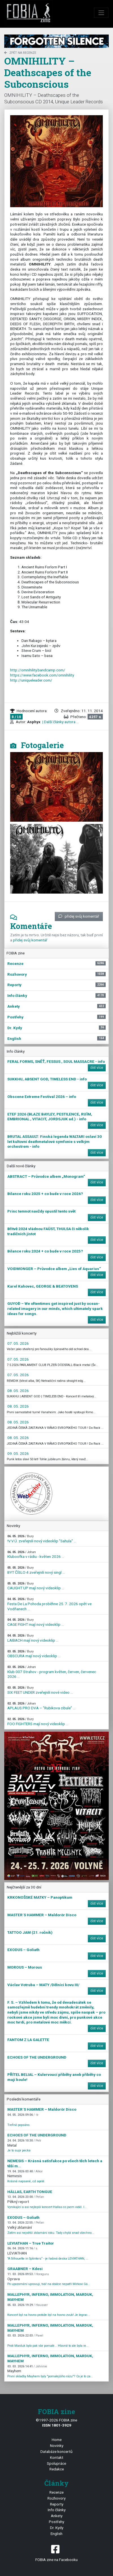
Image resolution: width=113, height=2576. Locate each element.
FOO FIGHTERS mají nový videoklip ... (37, 1721)
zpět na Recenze (20, 53)
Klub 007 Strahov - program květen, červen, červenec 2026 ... (51, 1672)
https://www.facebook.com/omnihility (42, 675)
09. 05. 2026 (18, 1453)
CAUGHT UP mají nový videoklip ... (35, 1586)
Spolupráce (56, 2463)
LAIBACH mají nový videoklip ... (32, 1638)
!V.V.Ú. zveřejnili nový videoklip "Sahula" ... (41, 1538)
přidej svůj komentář (78, 916)
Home (57, 2439)
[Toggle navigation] (101, 13)
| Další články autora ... (60, 722)
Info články (57, 2510)
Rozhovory (56, 2498)
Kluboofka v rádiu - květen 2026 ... (35, 1554)
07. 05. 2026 (18, 1343)
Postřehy (56, 2521)
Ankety (56, 2515)
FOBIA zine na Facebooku (56, 2552)
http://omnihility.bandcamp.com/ (37, 670)
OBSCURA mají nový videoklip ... (33, 1654)
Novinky (56, 2445)
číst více (96, 1068)
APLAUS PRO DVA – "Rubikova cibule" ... (41, 1706)
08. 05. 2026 (18, 1390)
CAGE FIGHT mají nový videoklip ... (35, 1622)
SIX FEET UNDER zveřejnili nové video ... (40, 1690)
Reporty (56, 2504)
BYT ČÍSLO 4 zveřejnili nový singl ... (36, 1570)
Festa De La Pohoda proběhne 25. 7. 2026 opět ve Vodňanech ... (49, 1604)
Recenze (56, 2492)
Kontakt (56, 2457)
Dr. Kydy (56, 2527)
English (56, 2533)
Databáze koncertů (56, 2451)
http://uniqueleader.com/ (31, 680)
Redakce (56, 2469)
